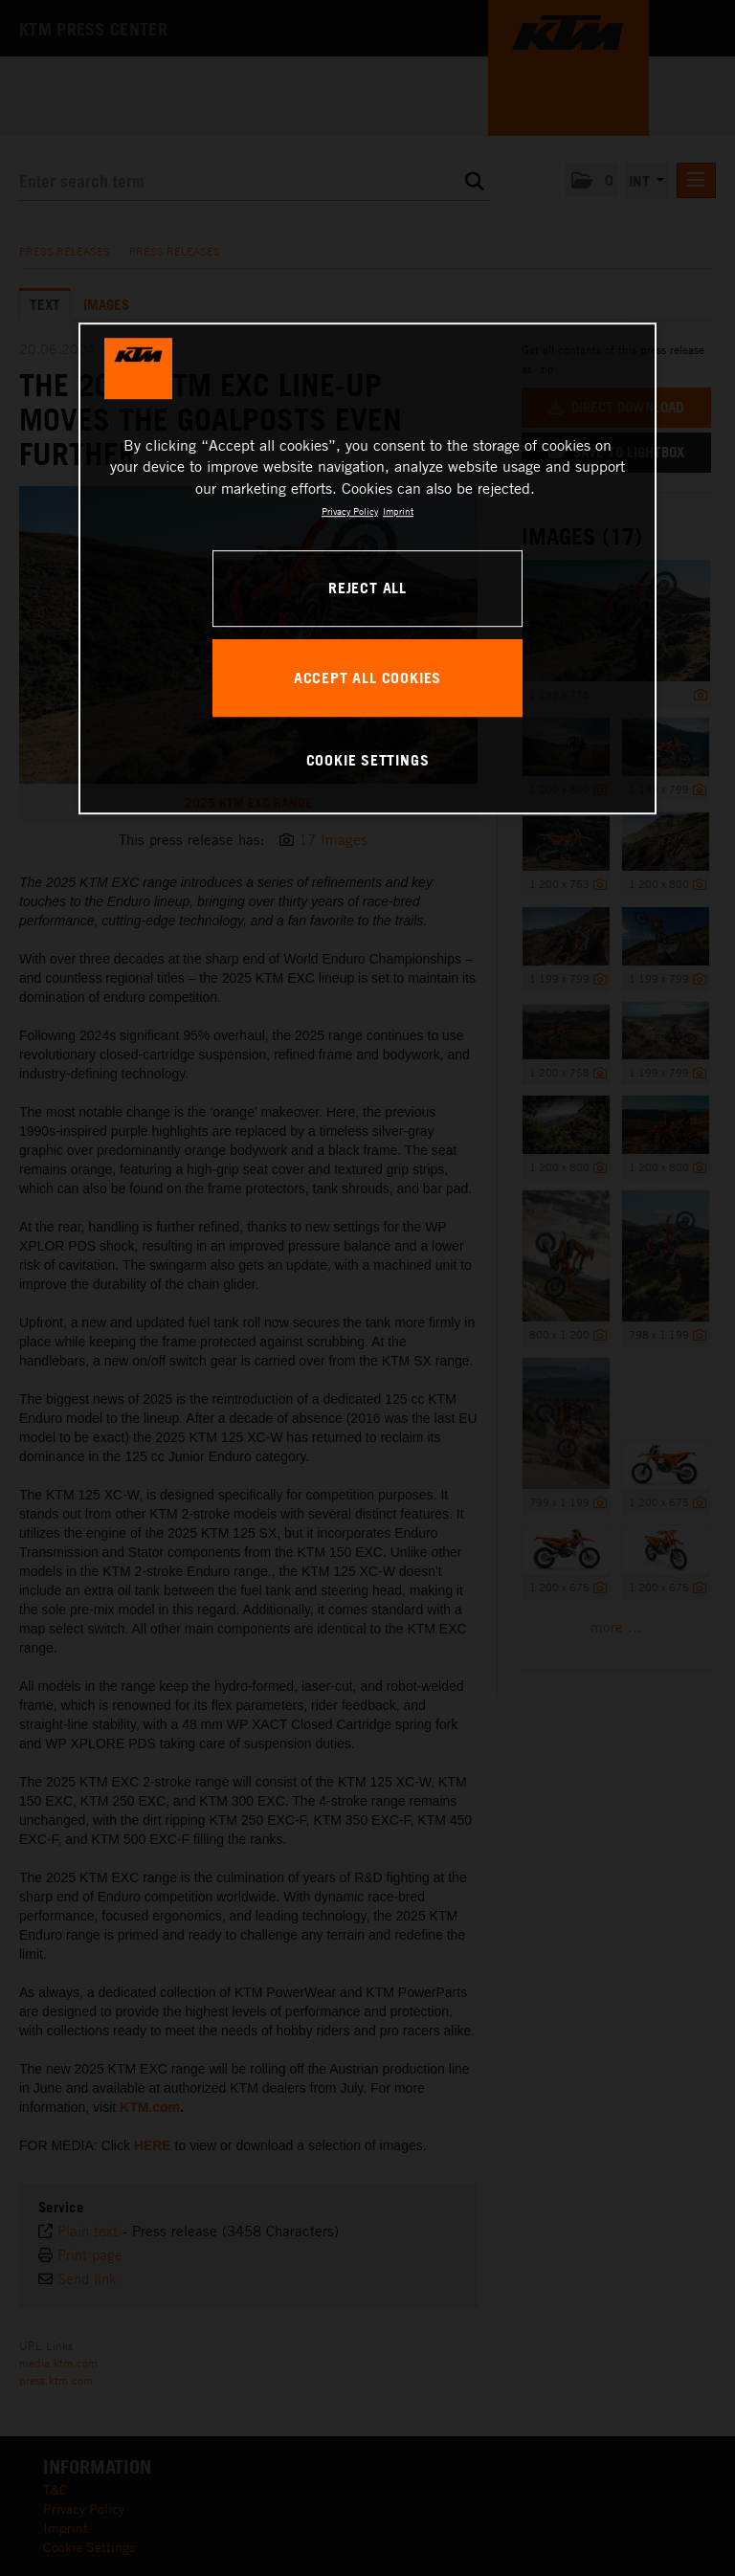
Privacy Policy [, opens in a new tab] (350, 511)
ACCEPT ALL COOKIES (367, 677)
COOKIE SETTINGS (368, 759)
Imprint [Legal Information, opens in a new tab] (398, 511)
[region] (367, 568)
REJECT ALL (367, 587)
